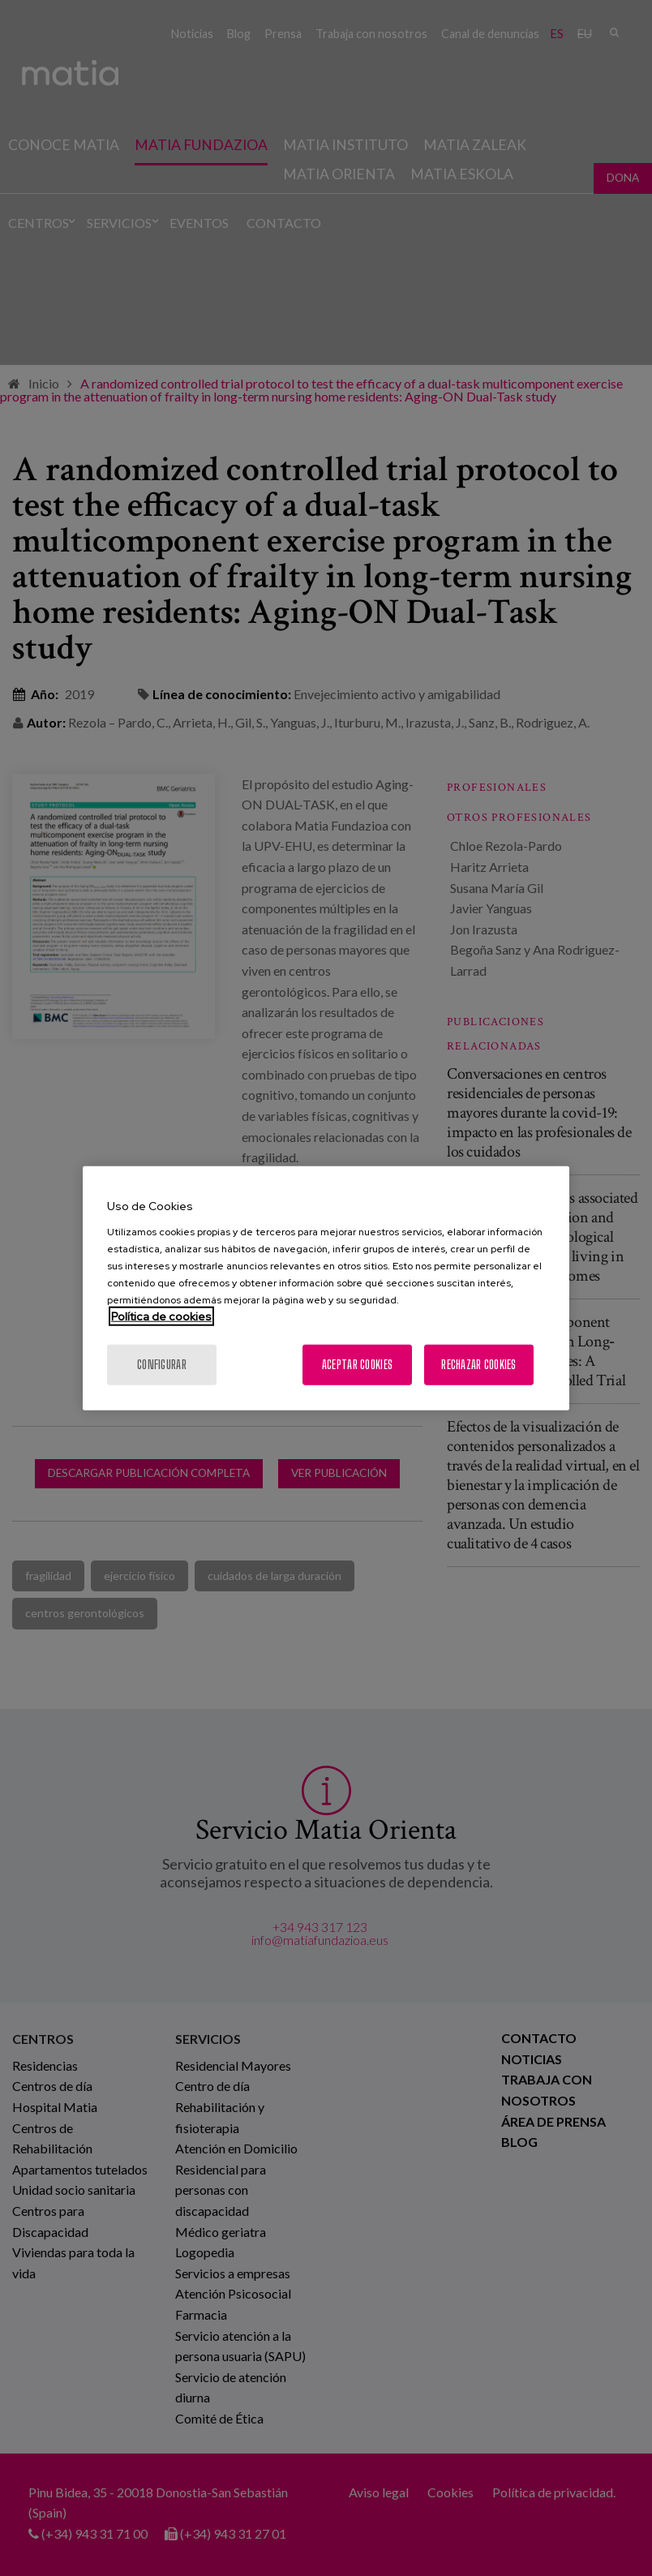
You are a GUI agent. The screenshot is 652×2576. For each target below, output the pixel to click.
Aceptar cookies (357, 1364)
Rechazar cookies (478, 1364)
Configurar (162, 1364)
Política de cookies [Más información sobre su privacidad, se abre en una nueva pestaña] (161, 1315)
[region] (326, 1288)
